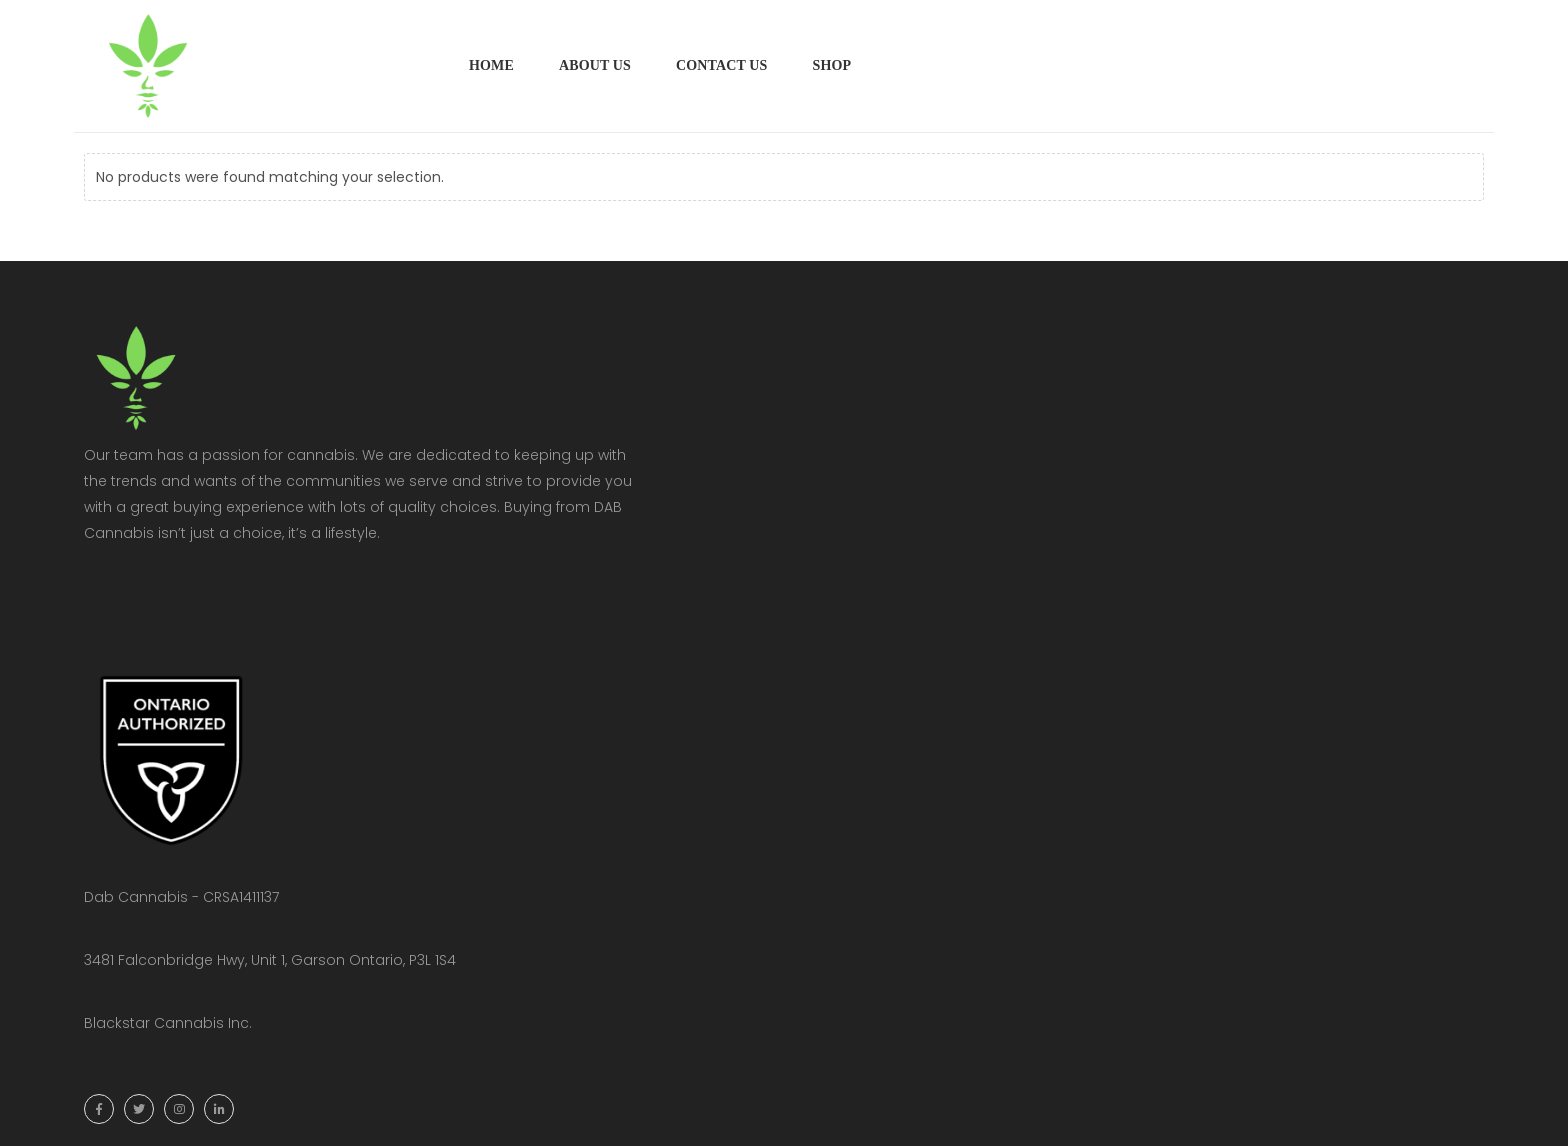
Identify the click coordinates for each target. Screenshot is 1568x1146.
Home (491, 65)
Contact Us (722, 65)
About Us (595, 65)
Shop (831, 65)
